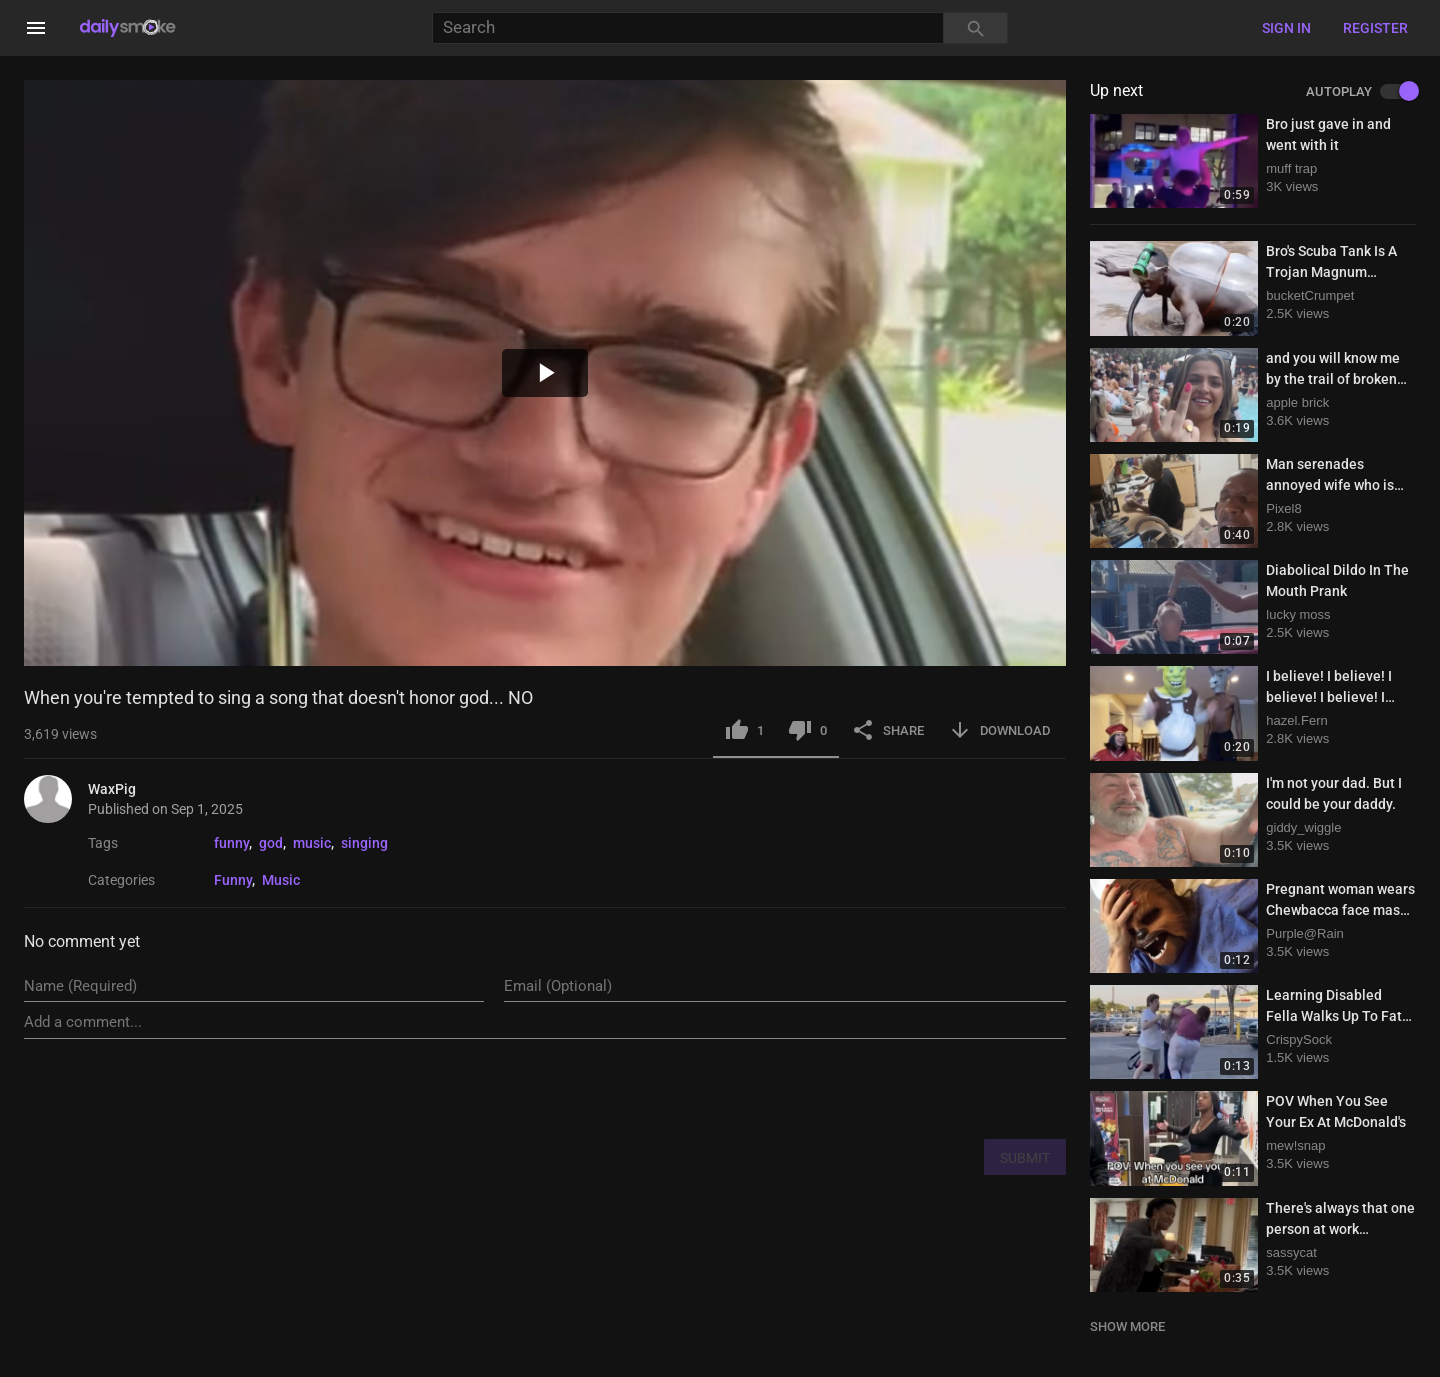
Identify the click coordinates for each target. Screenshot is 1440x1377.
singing (364, 843)
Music (281, 880)
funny (231, 843)
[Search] (688, 28)
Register (1375, 28)
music (312, 843)
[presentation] (914, 1088)
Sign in (1286, 28)
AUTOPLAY (1361, 92)
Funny (233, 880)
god (271, 843)
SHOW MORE (1127, 1326)
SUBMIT (1025, 1158)
